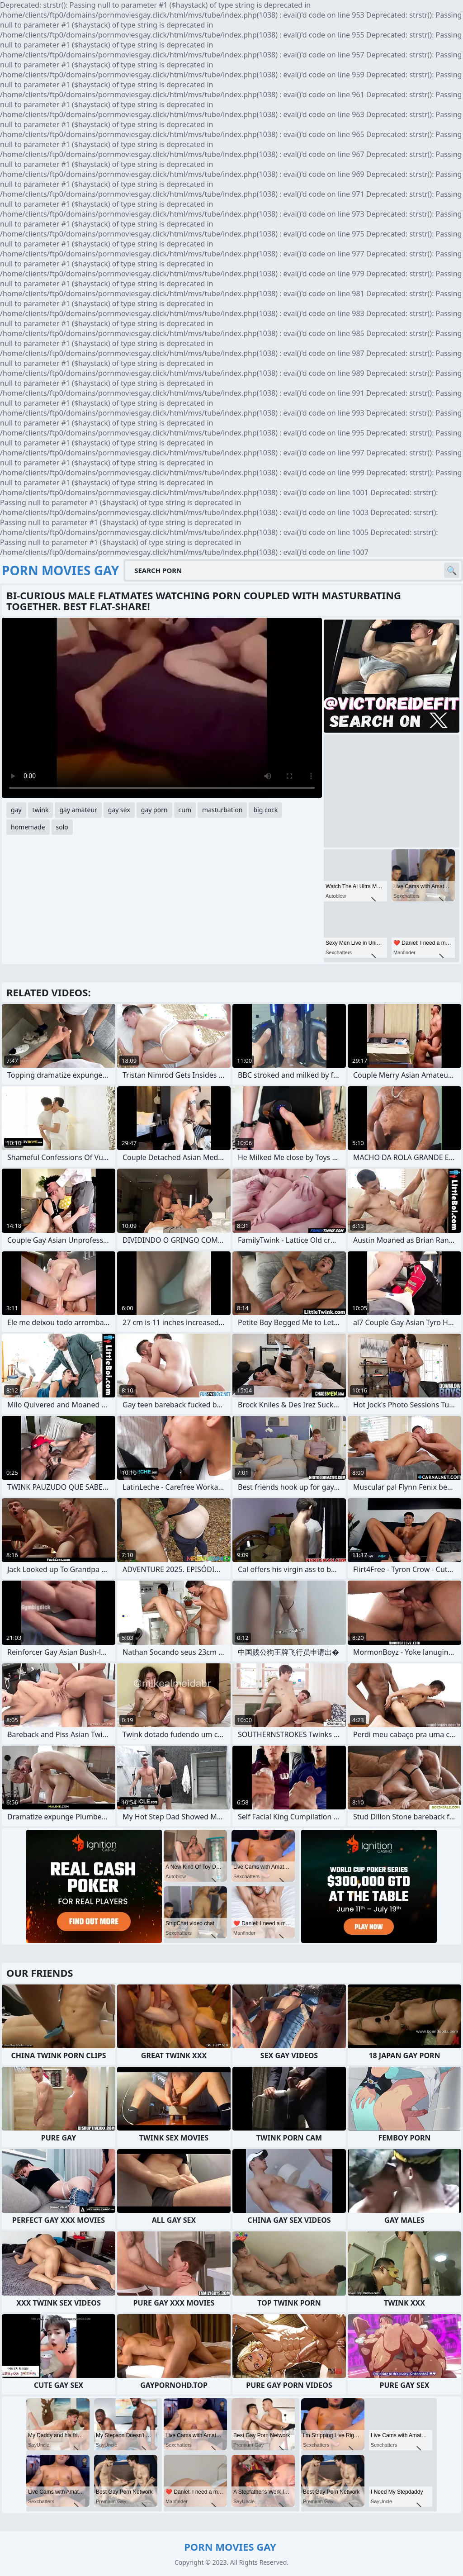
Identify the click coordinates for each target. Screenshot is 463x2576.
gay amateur (78, 809)
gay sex (119, 809)
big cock (265, 809)
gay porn (154, 809)
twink (41, 809)
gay (16, 809)
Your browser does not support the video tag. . (162, 708)
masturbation (222, 809)
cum (185, 809)
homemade (28, 827)
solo (62, 827)
